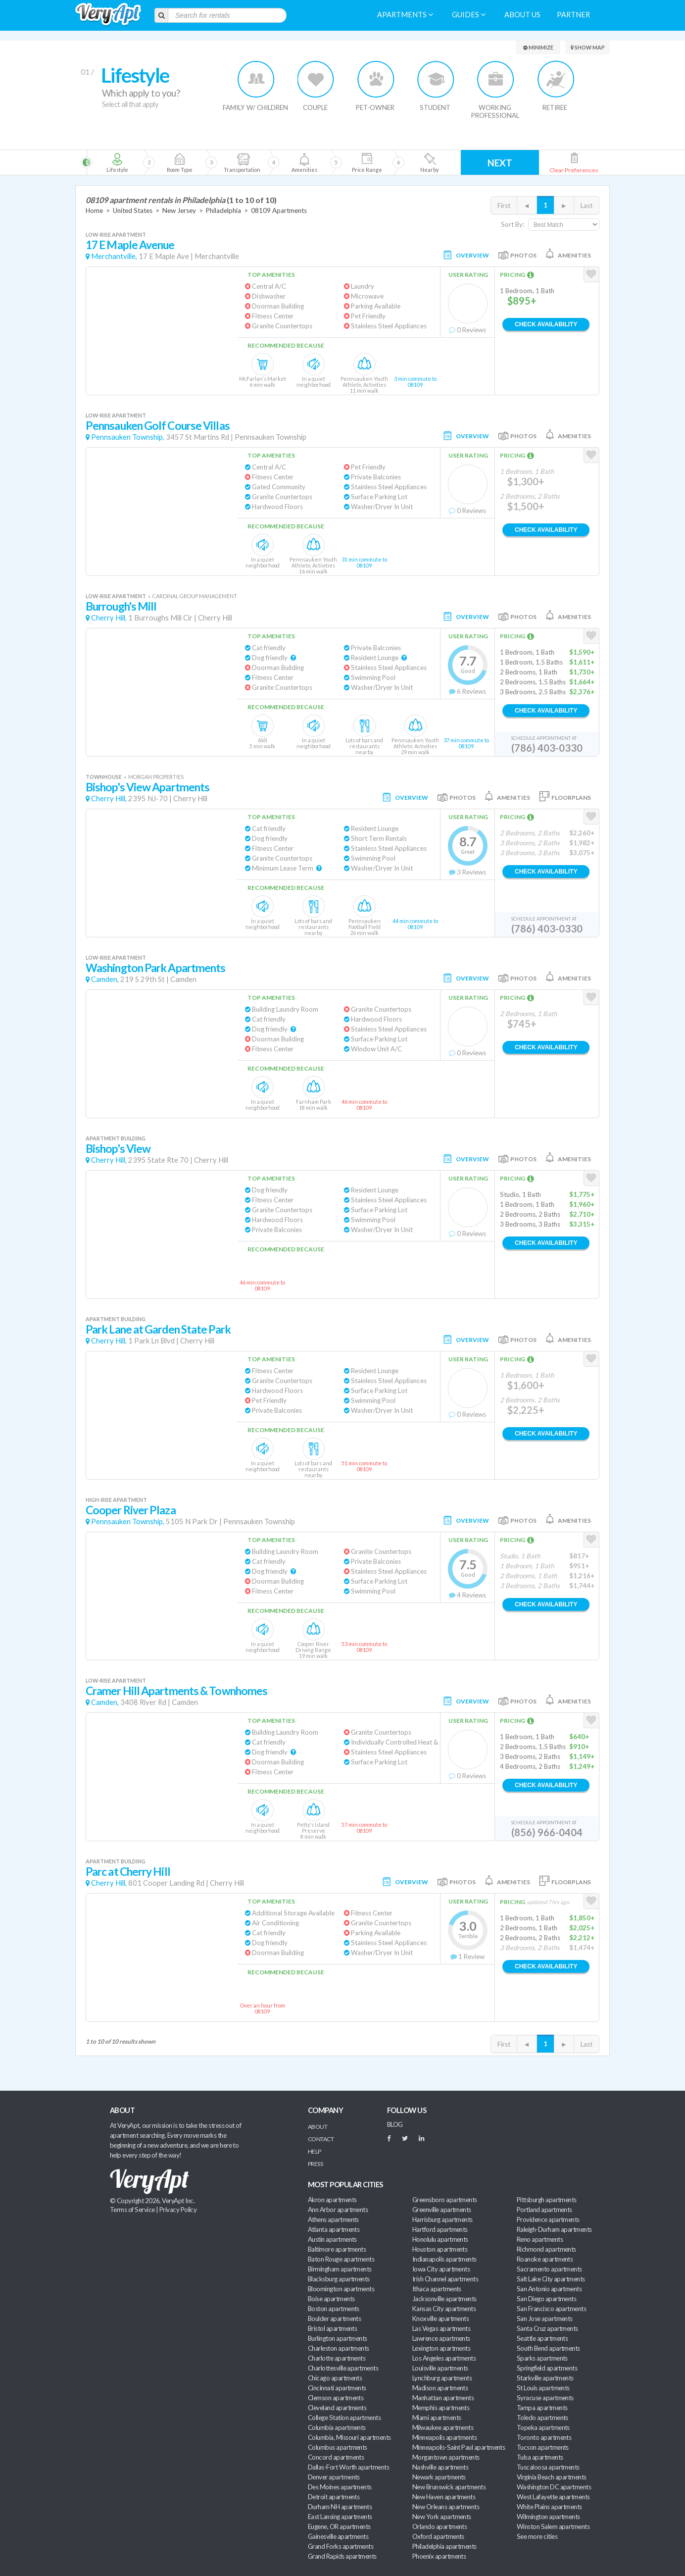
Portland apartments (544, 2210)
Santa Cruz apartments (547, 2328)
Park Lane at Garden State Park (158, 1329)
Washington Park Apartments (155, 968)
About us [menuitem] (522, 14)
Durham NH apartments (340, 2507)
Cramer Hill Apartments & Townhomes (176, 1691)
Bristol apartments (332, 2328)
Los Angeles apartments (444, 2358)
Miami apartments (436, 2417)
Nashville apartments (440, 2467)
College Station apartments (344, 2417)
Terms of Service (132, 2210)
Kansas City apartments (444, 2309)
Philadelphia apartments (444, 2546)
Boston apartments (333, 2309)
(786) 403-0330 (547, 748)
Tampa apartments (542, 2408)
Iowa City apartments (441, 2269)
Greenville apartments (441, 2210)
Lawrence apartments (441, 2338)
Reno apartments (540, 2239)
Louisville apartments (440, 2368)
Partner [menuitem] (573, 14)
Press (315, 2163)
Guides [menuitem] (469, 14)
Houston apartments (439, 2249)
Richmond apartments (546, 2249)
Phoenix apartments (439, 2556)
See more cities (537, 2536)
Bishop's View (118, 1148)
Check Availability (546, 324)
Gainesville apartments (338, 2536)
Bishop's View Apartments (147, 787)
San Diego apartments (546, 2299)
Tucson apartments (543, 2447)
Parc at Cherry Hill (128, 1871)
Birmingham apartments (340, 2269)
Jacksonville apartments (444, 2299)
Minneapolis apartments (444, 2437)
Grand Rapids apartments (342, 2556)
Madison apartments (440, 2388)
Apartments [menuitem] (405, 14)
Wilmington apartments (548, 2517)
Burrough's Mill (121, 606)
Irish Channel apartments (445, 2279)
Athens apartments (333, 2219)
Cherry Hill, (109, 618)
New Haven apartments (443, 2497)
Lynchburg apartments (442, 2378)
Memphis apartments (440, 2408)
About (317, 2126)
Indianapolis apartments (444, 2259)
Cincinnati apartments (337, 2388)
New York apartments (441, 2517)
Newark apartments (439, 2477)
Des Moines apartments (340, 2487)
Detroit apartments (333, 2497)
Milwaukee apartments (442, 2427)
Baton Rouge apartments (341, 2259)
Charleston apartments (338, 2348)
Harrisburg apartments (442, 2219)
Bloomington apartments (341, 2289)
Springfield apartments (547, 2368)
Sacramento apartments (549, 2269)
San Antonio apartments (549, 2289)
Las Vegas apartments (441, 2328)
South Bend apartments (548, 2348)
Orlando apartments (439, 2526)
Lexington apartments (441, 2348)
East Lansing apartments (340, 2517)
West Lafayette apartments (553, 2497)
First (503, 205)
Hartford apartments (440, 2229)
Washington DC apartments (554, 2487)
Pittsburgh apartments (547, 2200)
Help (314, 2151)
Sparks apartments (542, 2358)
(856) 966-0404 (547, 1832)
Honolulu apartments (440, 2239)
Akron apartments (332, 2200)
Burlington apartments (337, 2338)
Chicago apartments (335, 2378)
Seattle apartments (542, 2338)
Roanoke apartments (545, 2259)
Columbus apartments (337, 2447)
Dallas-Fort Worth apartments (348, 2467)
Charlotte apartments (336, 2358)
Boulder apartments (334, 2318)
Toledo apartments (542, 2417)
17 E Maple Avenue (130, 245)
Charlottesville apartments (343, 2368)
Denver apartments (334, 2477)
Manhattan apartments (443, 2398)
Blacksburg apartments (339, 2279)
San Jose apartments (545, 2318)
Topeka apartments (543, 2427)
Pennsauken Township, (127, 437)
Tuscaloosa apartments (548, 2467)
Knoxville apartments (440, 2318)
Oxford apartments (438, 2536)
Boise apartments (331, 2299)
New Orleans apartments (445, 2507)
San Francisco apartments (551, 2309)
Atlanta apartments (333, 2229)
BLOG (395, 2124)
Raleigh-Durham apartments (554, 2229)
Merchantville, (114, 256)
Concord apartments (336, 2457)
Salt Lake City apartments (551, 2279)
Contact (321, 2139)
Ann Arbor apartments (338, 2210)
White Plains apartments (549, 2507)
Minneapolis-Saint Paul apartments (458, 2447)
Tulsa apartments (540, 2457)
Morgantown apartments (446, 2457)
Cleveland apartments (337, 2408)
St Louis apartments (543, 2388)
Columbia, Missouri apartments (349, 2437)
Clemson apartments (335, 2398)
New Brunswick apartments (449, 2487)
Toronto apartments (544, 2437)
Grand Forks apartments (340, 2546)
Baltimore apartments (337, 2249)
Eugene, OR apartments (339, 2526)
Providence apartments (548, 2219)
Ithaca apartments (436, 2289)
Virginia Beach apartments (552, 2477)
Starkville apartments (545, 2378)
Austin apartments (332, 2239)
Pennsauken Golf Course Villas (158, 425)
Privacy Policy (178, 2210)
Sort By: (512, 224)
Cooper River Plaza (131, 1510)
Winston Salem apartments (553, 2526)
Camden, (105, 979)
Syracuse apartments (545, 2398)
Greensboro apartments (444, 2200)
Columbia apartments (337, 2427)
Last (586, 205)
